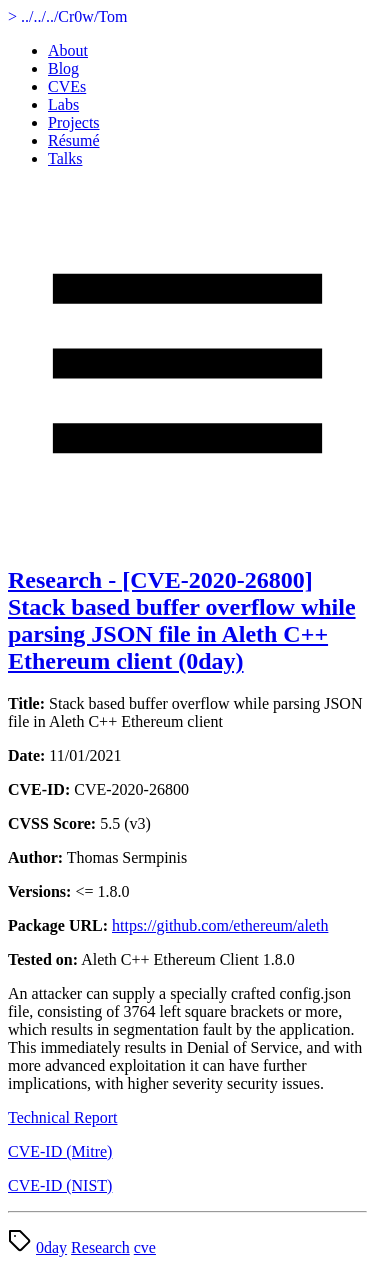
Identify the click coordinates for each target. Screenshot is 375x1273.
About (68, 50)
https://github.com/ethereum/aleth (220, 925)
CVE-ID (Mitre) (60, 1151)
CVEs (67, 86)
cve (145, 1247)
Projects (74, 122)
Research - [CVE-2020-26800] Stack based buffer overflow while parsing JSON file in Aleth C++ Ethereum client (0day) (182, 620)
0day (51, 1247)
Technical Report (63, 1117)
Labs (63, 104)
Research (100, 1247)
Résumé (74, 140)
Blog (63, 68)
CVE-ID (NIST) (60, 1185)
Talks (65, 158)
